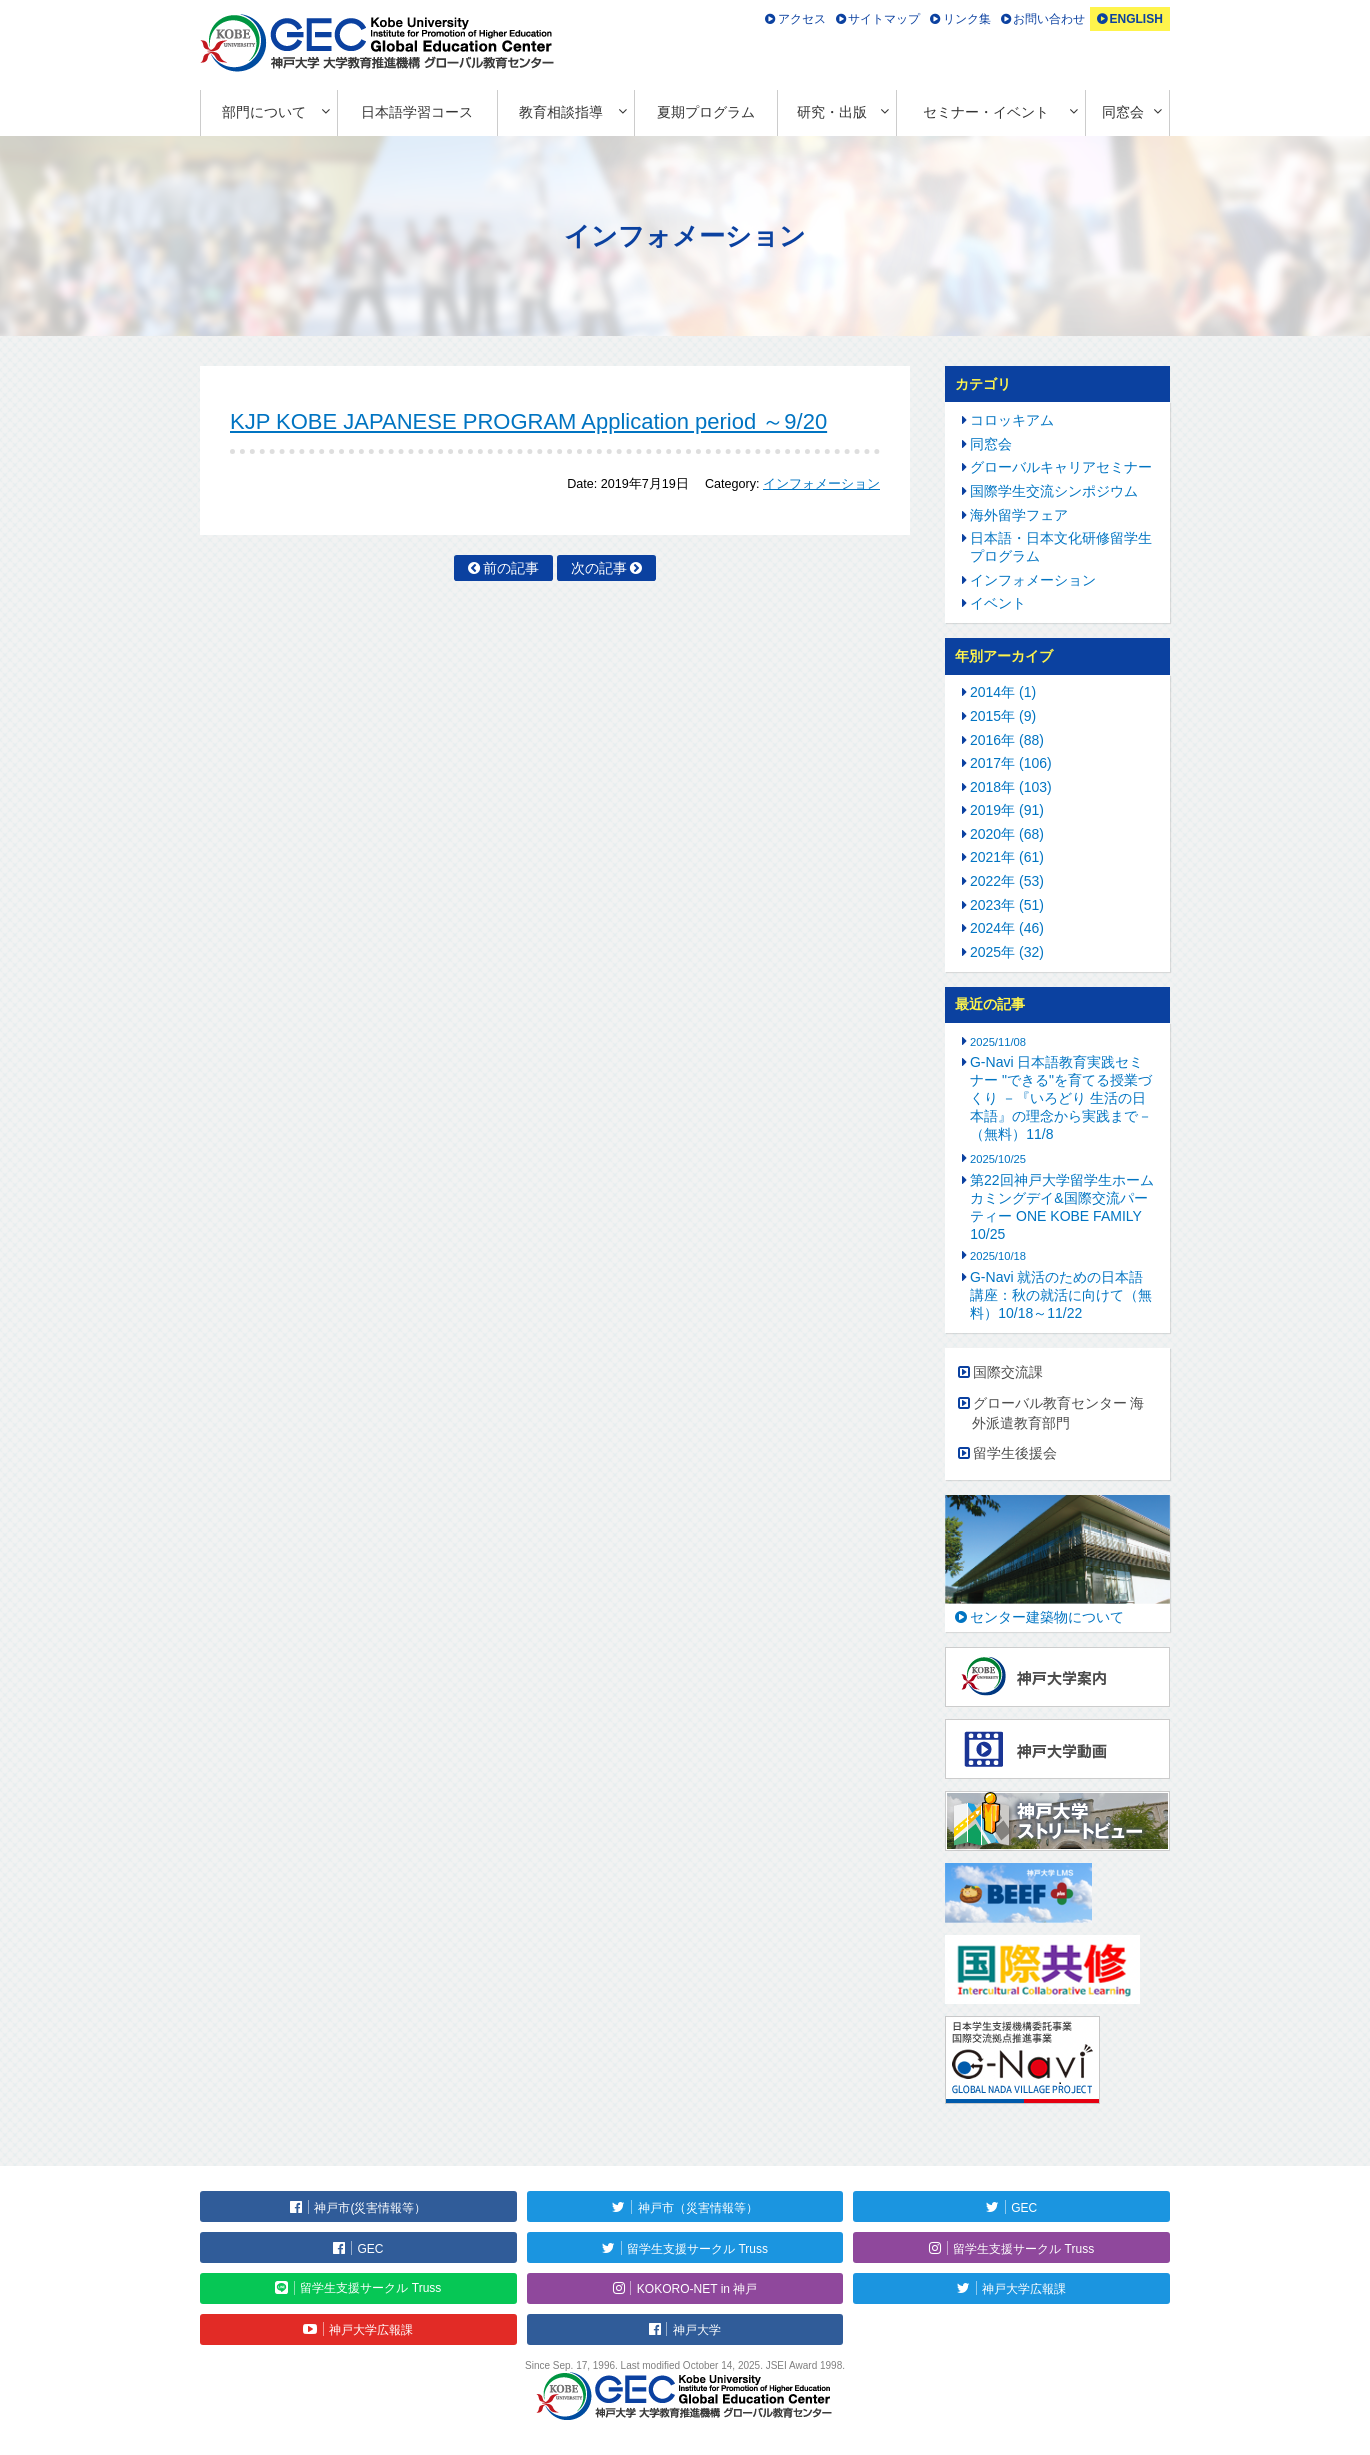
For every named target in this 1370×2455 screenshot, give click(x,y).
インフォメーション (821, 484)
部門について (264, 112)
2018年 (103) (1011, 787)
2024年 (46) (1007, 928)
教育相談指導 (561, 112)
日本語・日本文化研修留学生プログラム (1061, 547)
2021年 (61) (1007, 857)
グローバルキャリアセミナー (1061, 467)
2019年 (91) (1007, 810)
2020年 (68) (1007, 834)
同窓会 (1123, 112)
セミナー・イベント (986, 112)
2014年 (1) (1003, 692)
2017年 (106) (1011, 763)
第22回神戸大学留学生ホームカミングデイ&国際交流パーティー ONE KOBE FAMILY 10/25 (1061, 1207)
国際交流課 (1008, 1372)
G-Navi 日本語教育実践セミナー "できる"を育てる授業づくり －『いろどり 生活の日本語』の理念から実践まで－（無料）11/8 (1061, 1098)
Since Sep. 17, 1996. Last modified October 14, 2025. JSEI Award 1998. (685, 2365)
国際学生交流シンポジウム (1054, 491)
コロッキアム (1012, 420)
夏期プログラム (706, 112)
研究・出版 (832, 112)
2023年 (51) (1007, 905)
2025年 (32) (1007, 952)
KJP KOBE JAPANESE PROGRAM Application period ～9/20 (528, 421)
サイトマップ (884, 19)
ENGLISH (1135, 19)
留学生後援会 (1015, 1453)
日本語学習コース (417, 112)
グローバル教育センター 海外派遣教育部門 (1058, 1413)
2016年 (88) (1007, 740)
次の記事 (599, 568)
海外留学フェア (1019, 515)
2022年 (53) (1007, 881)
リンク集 (967, 19)
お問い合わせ (1049, 19)
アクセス (802, 19)
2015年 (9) (1003, 716)
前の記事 (511, 568)
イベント (998, 603)
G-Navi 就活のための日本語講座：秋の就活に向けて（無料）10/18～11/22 (1061, 1295)
